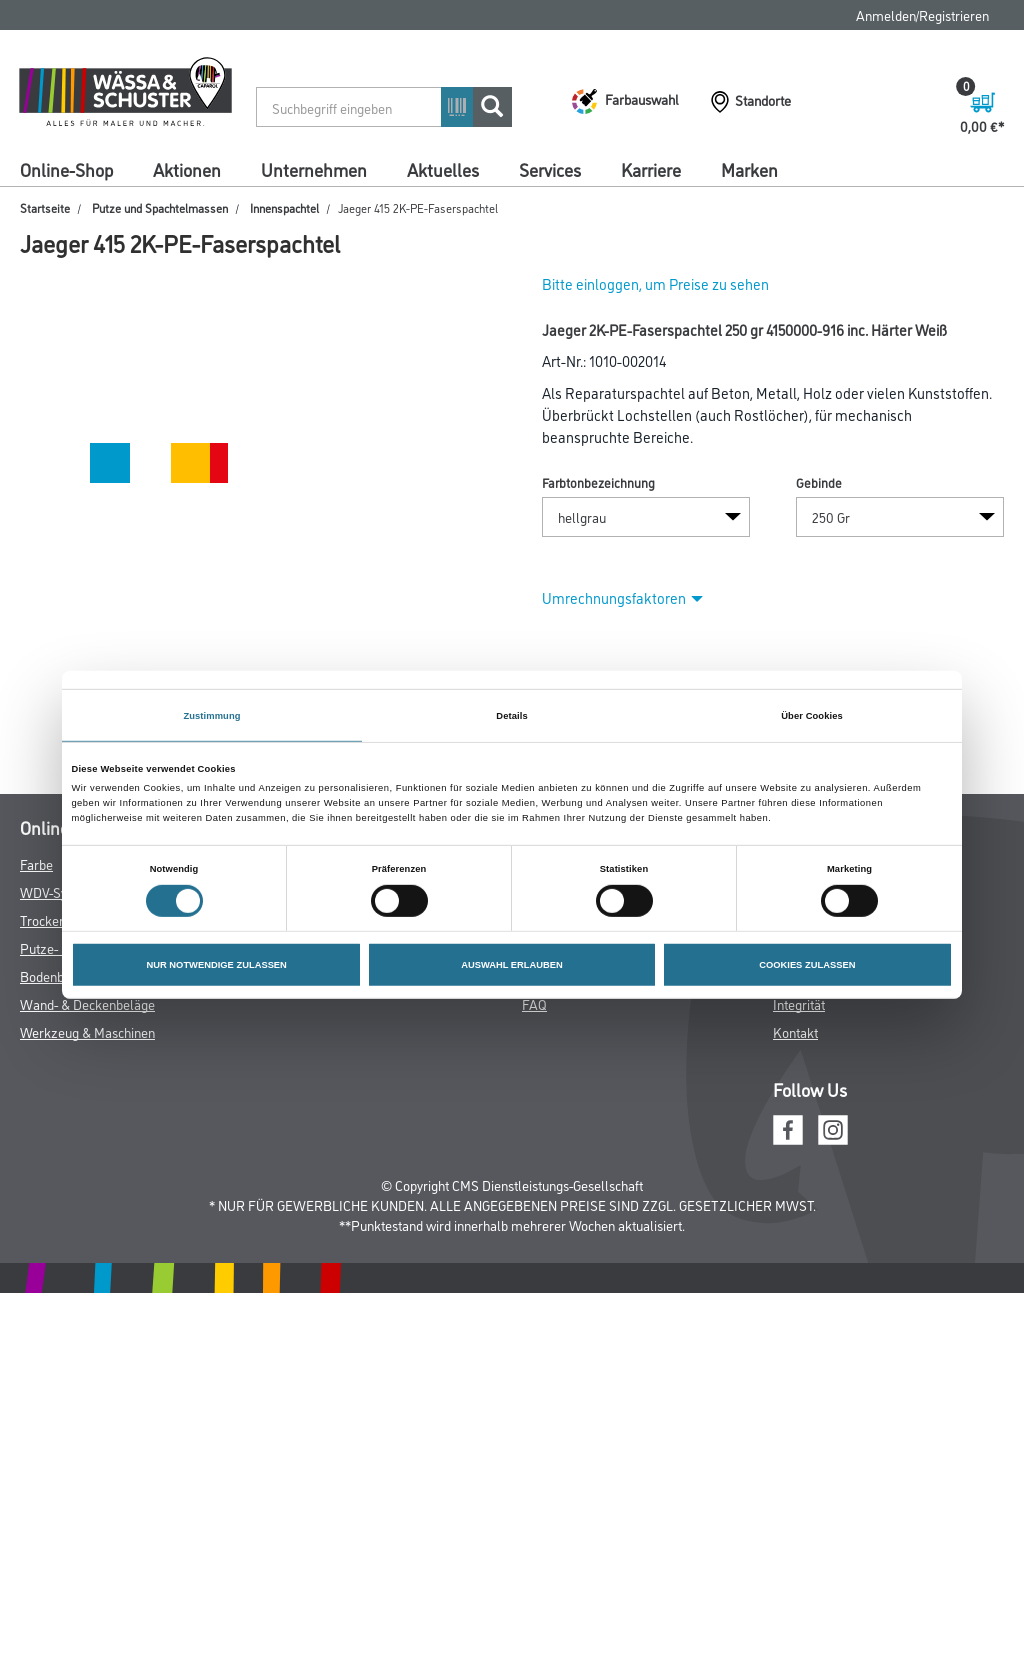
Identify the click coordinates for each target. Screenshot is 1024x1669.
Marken (749, 169)
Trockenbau (53, 919)
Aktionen (187, 169)
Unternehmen (314, 169)
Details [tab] (511, 715)
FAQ (534, 1003)
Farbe (36, 863)
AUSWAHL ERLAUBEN (512, 965)
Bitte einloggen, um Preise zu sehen (655, 283)
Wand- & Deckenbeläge (87, 1003)
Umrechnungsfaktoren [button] (622, 597)
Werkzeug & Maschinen (87, 1031)
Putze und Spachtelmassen (160, 207)
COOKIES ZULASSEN (807, 965)
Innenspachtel (284, 207)
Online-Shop (66, 169)
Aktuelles (443, 169)
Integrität (799, 1003)
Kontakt (795, 1031)
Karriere (651, 169)
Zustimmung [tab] (211, 715)
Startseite (45, 207)
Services (550, 169)
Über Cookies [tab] (812, 715)
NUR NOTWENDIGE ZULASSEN (216, 965)
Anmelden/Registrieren (922, 14)
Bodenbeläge (58, 975)
